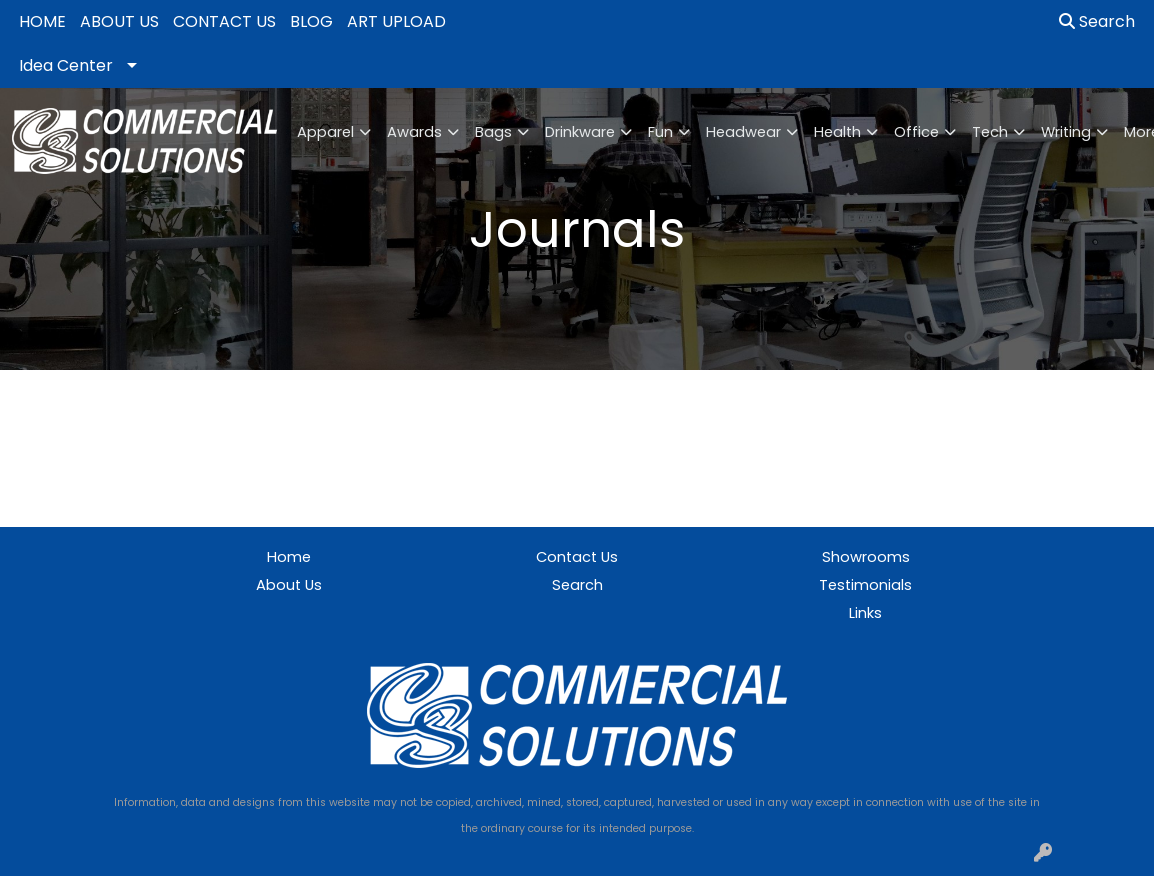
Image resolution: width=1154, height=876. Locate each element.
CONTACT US (224, 21)
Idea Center (66, 65)
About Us (289, 585)
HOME (42, 21)
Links (865, 613)
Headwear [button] (743, 132)
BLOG (311, 21)
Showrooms (866, 557)
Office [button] (916, 132)
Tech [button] (990, 132)
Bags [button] (493, 132)
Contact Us (577, 557)
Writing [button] (1066, 132)
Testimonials (865, 585)
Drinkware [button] (580, 132)
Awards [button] (414, 132)
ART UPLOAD (396, 21)
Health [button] (837, 132)
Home (289, 557)
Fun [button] (660, 132)
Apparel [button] (325, 132)
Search (1097, 21)
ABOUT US (119, 21)
